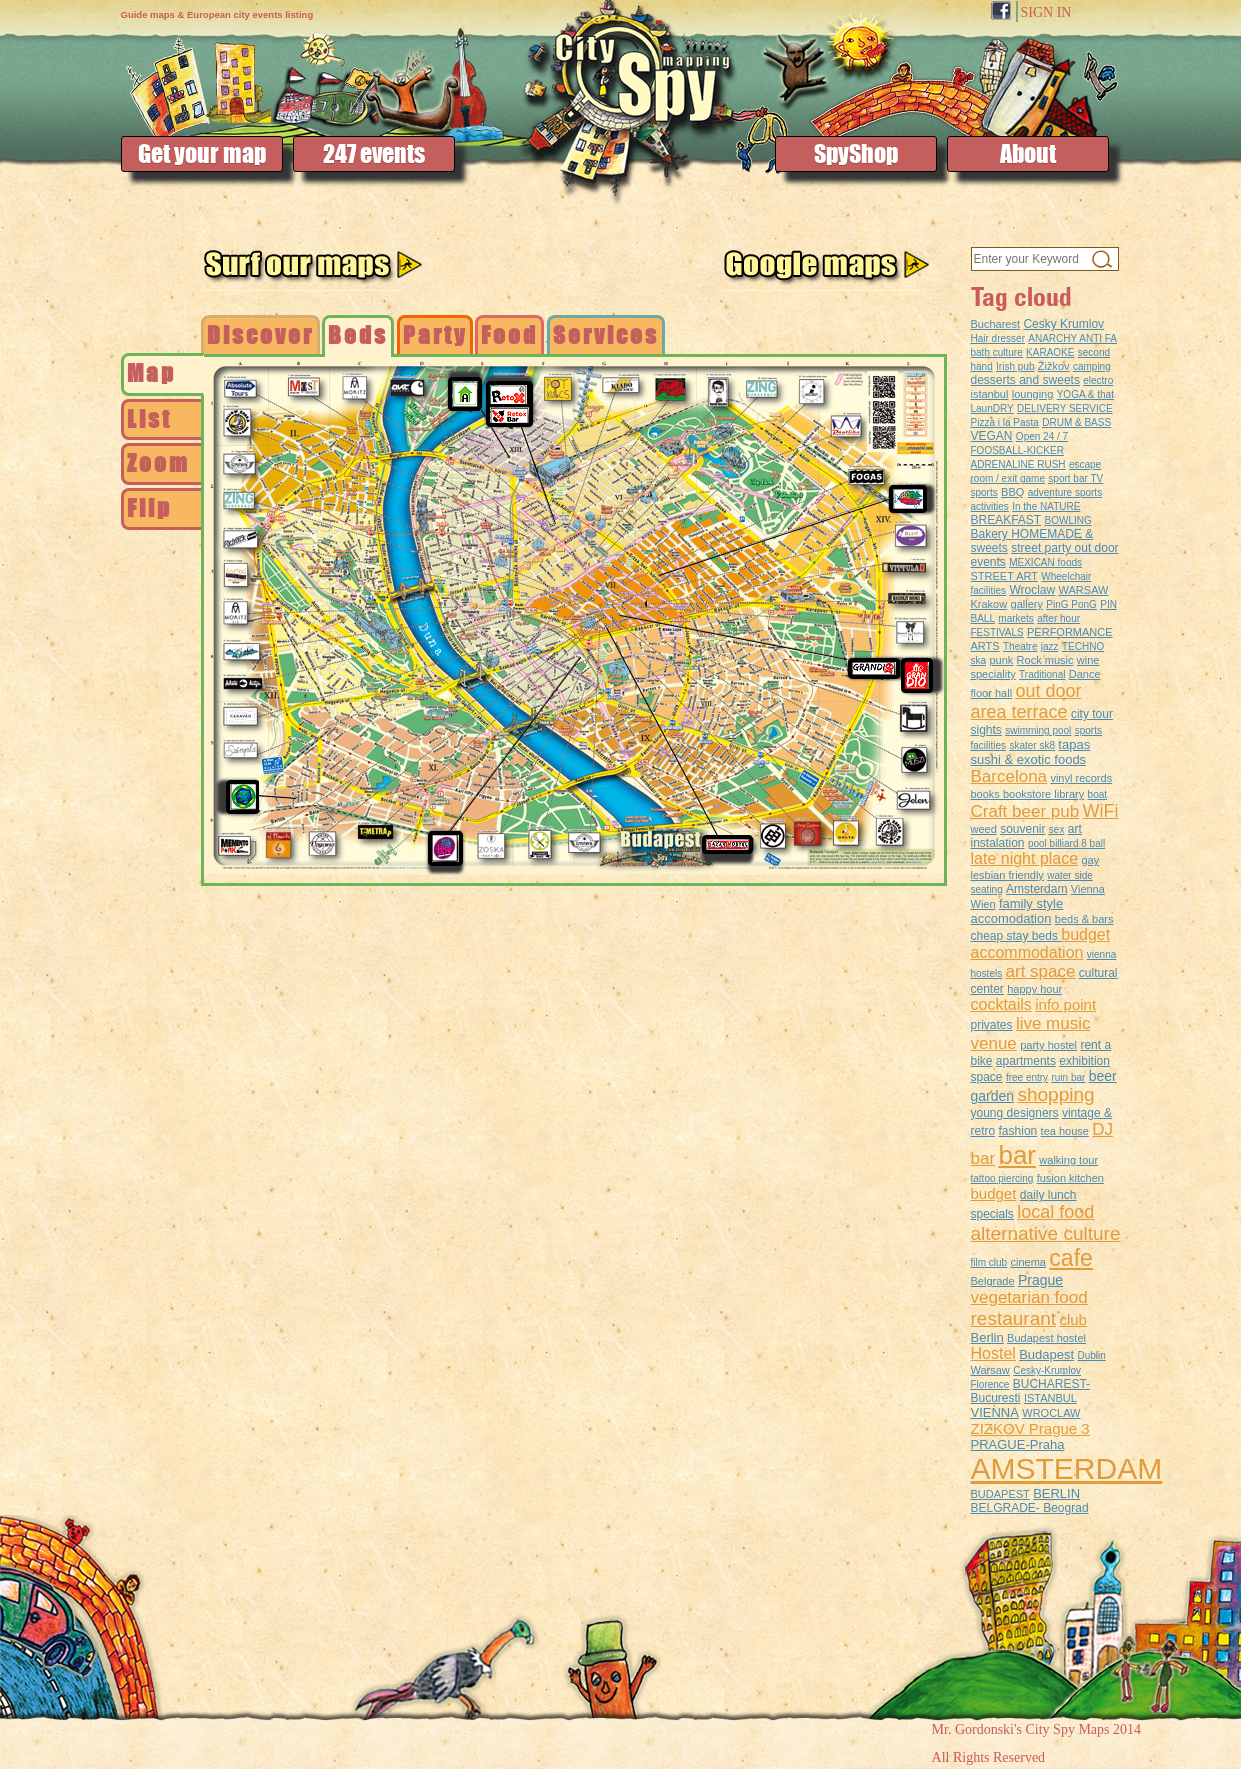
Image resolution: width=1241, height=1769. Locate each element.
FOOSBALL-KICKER (1017, 450)
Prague (1040, 1280)
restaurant (1014, 1318)
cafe (1070, 1258)
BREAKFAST (1006, 520)
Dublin (1091, 1355)
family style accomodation (1017, 911)
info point (1065, 1004)
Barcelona (1009, 776)
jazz (1050, 646)
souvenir (1022, 829)
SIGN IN (1046, 12)
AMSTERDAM (1067, 1468)
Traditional (1042, 674)
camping (1092, 366)
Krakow (989, 604)
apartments (1026, 1061)
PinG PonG (1071, 604)
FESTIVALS (997, 632)
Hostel (993, 1353)
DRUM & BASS (1076, 422)
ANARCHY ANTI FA (1072, 338)
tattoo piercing (1002, 1178)
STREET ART (1004, 576)
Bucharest (996, 324)
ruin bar (1068, 1077)
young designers (1015, 1113)
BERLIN (1056, 1493)
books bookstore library (1028, 794)
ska (979, 660)
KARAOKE (1050, 352)
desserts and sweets (1025, 380)
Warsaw (990, 1370)
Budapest (1046, 1354)
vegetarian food (1029, 1297)
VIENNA (995, 1412)
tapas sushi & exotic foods (1031, 752)
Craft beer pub (1025, 811)
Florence (990, 1384)
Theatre (1020, 646)
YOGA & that (1085, 394)
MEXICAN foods (1045, 562)
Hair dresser (998, 338)
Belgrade (993, 1281)
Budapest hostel (1046, 1338)
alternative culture (1046, 1233)
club (1073, 1319)
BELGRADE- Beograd (1030, 1508)
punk (1001, 660)
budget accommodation (1041, 943)
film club (989, 1262)
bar (1017, 1155)
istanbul (990, 394)
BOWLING (1068, 520)
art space (1041, 971)
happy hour (1034, 989)
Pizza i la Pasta (1005, 422)
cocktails (1001, 1004)
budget (994, 1193)
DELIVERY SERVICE (1065, 408)
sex (1057, 829)
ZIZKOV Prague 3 (1030, 1428)
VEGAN (992, 436)
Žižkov (1054, 366)
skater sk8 (1032, 745)
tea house (1065, 1131)
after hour (1058, 618)
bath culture (997, 352)
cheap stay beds (1016, 936)
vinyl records (1081, 778)
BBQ (1012, 492)
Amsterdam (1036, 889)
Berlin (987, 1337)
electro (1098, 380)
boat (1097, 794)
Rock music (1045, 660)
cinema (1028, 1262)
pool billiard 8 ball (1066, 843)
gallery (1027, 604)
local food (1055, 1212)
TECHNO (1083, 646)
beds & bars (1084, 919)
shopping (1055, 1094)
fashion (1018, 1131)
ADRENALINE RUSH (1018, 464)
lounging (1033, 394)
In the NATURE (1046, 506)
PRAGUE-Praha (1018, 1444)
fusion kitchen (1070, 1178)
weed (984, 829)
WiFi (1101, 811)
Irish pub (1015, 366)
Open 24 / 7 (1042, 436)
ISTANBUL (1050, 1398)
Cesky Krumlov (1063, 324)
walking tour (1068, 1160)
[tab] (163, 374)
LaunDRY (992, 408)
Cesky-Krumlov (1047, 1370)
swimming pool (1038, 730)
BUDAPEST (1000, 1494)
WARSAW (1084, 590)
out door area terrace (1026, 701)
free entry (1027, 1077)
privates (992, 1025)
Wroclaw (1032, 590)
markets (1016, 618)
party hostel (1048, 1045)
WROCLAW (1051, 1413)
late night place (1025, 858)
